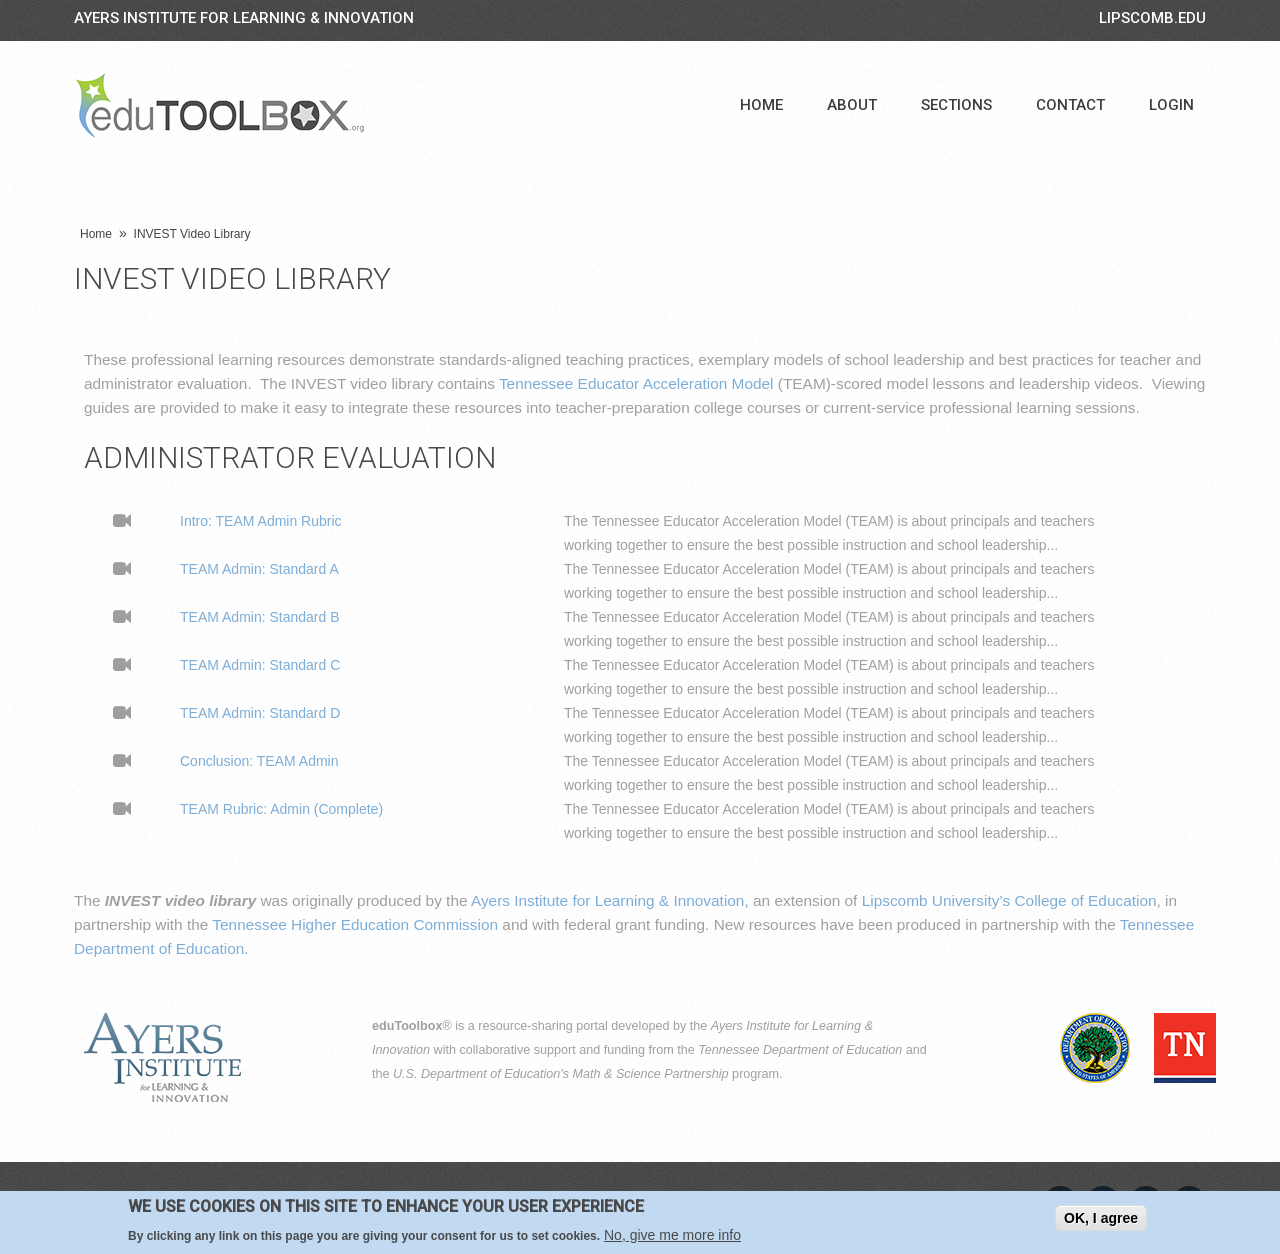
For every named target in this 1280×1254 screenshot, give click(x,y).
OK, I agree (1101, 1219)
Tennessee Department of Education (800, 1050)
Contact (1070, 105)
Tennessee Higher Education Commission (355, 924)
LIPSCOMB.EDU (1152, 18)
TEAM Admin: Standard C (260, 665)
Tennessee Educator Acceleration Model (636, 383)
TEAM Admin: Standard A (259, 569)
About (852, 105)
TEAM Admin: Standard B (260, 617)
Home (761, 105)
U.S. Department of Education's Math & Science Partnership (561, 1074)
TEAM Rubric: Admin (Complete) (281, 809)
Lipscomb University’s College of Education (1009, 900)
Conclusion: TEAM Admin (259, 761)
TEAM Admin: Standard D (260, 713)
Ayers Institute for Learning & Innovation (244, 18)
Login (1171, 105)
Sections (956, 105)
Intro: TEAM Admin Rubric (261, 521)
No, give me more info (672, 1236)
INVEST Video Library (192, 234)
